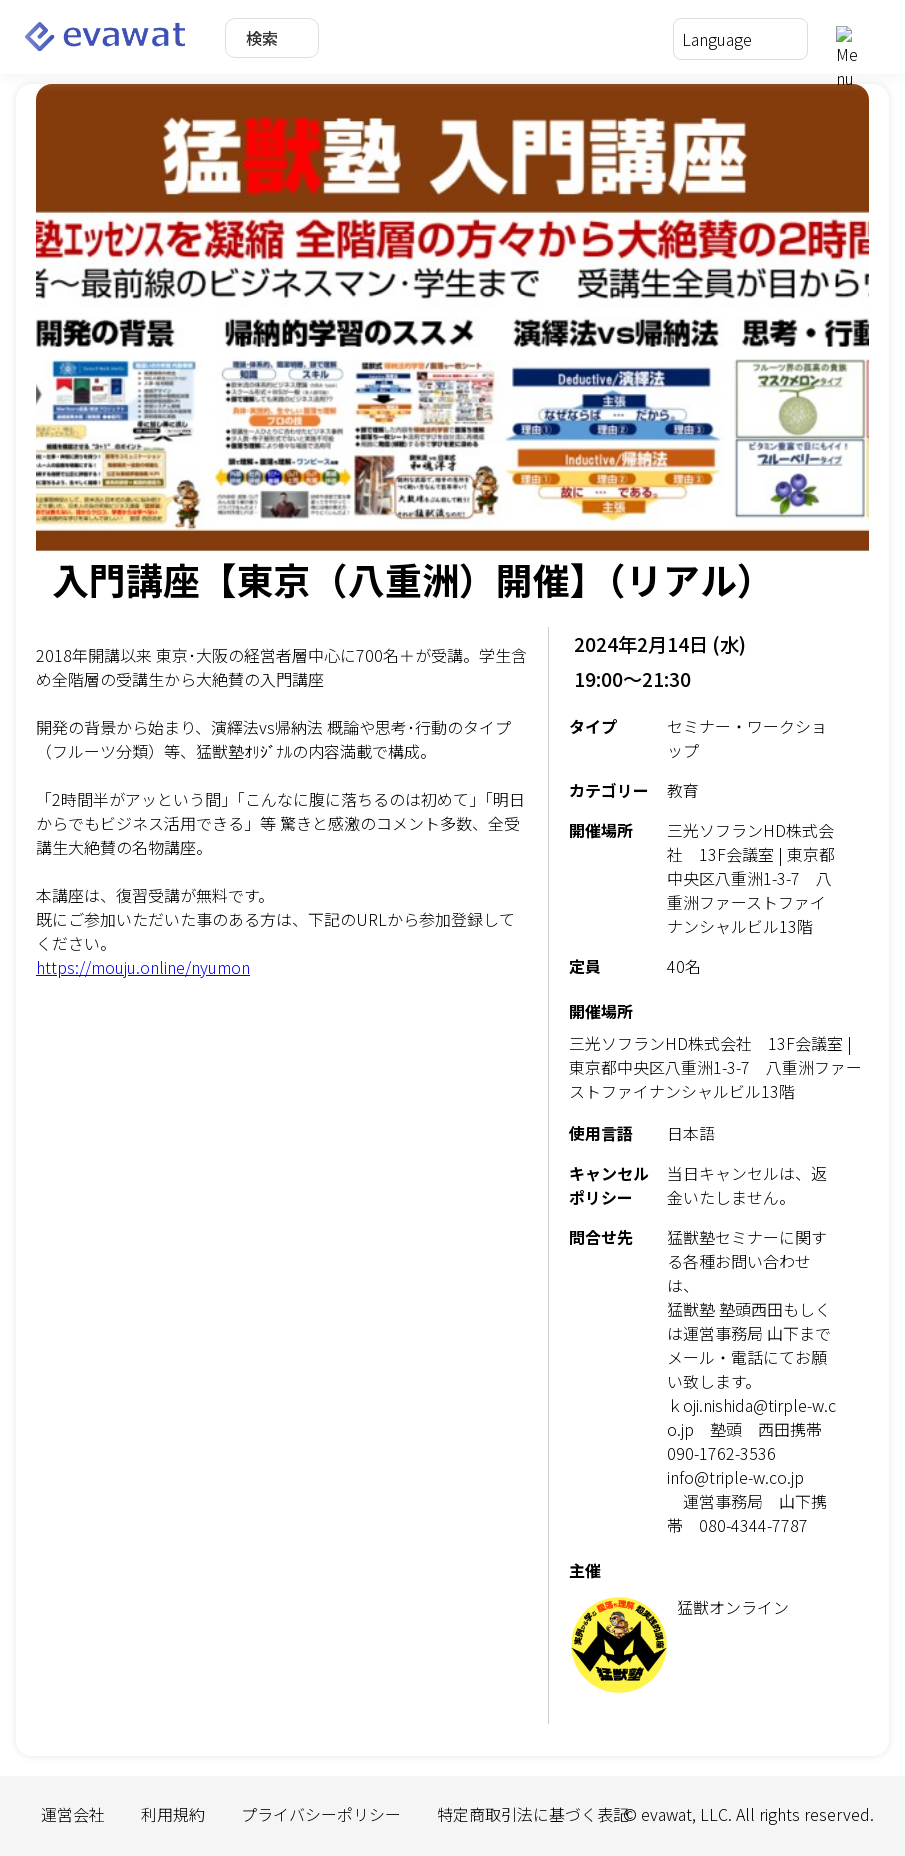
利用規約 (173, 1814)
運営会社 (73, 1814)
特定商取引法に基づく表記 (533, 1814)
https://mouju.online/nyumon (143, 967)
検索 (262, 38)
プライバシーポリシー (321, 1814)
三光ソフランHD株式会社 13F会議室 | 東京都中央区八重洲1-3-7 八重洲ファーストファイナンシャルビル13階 (715, 1067)
